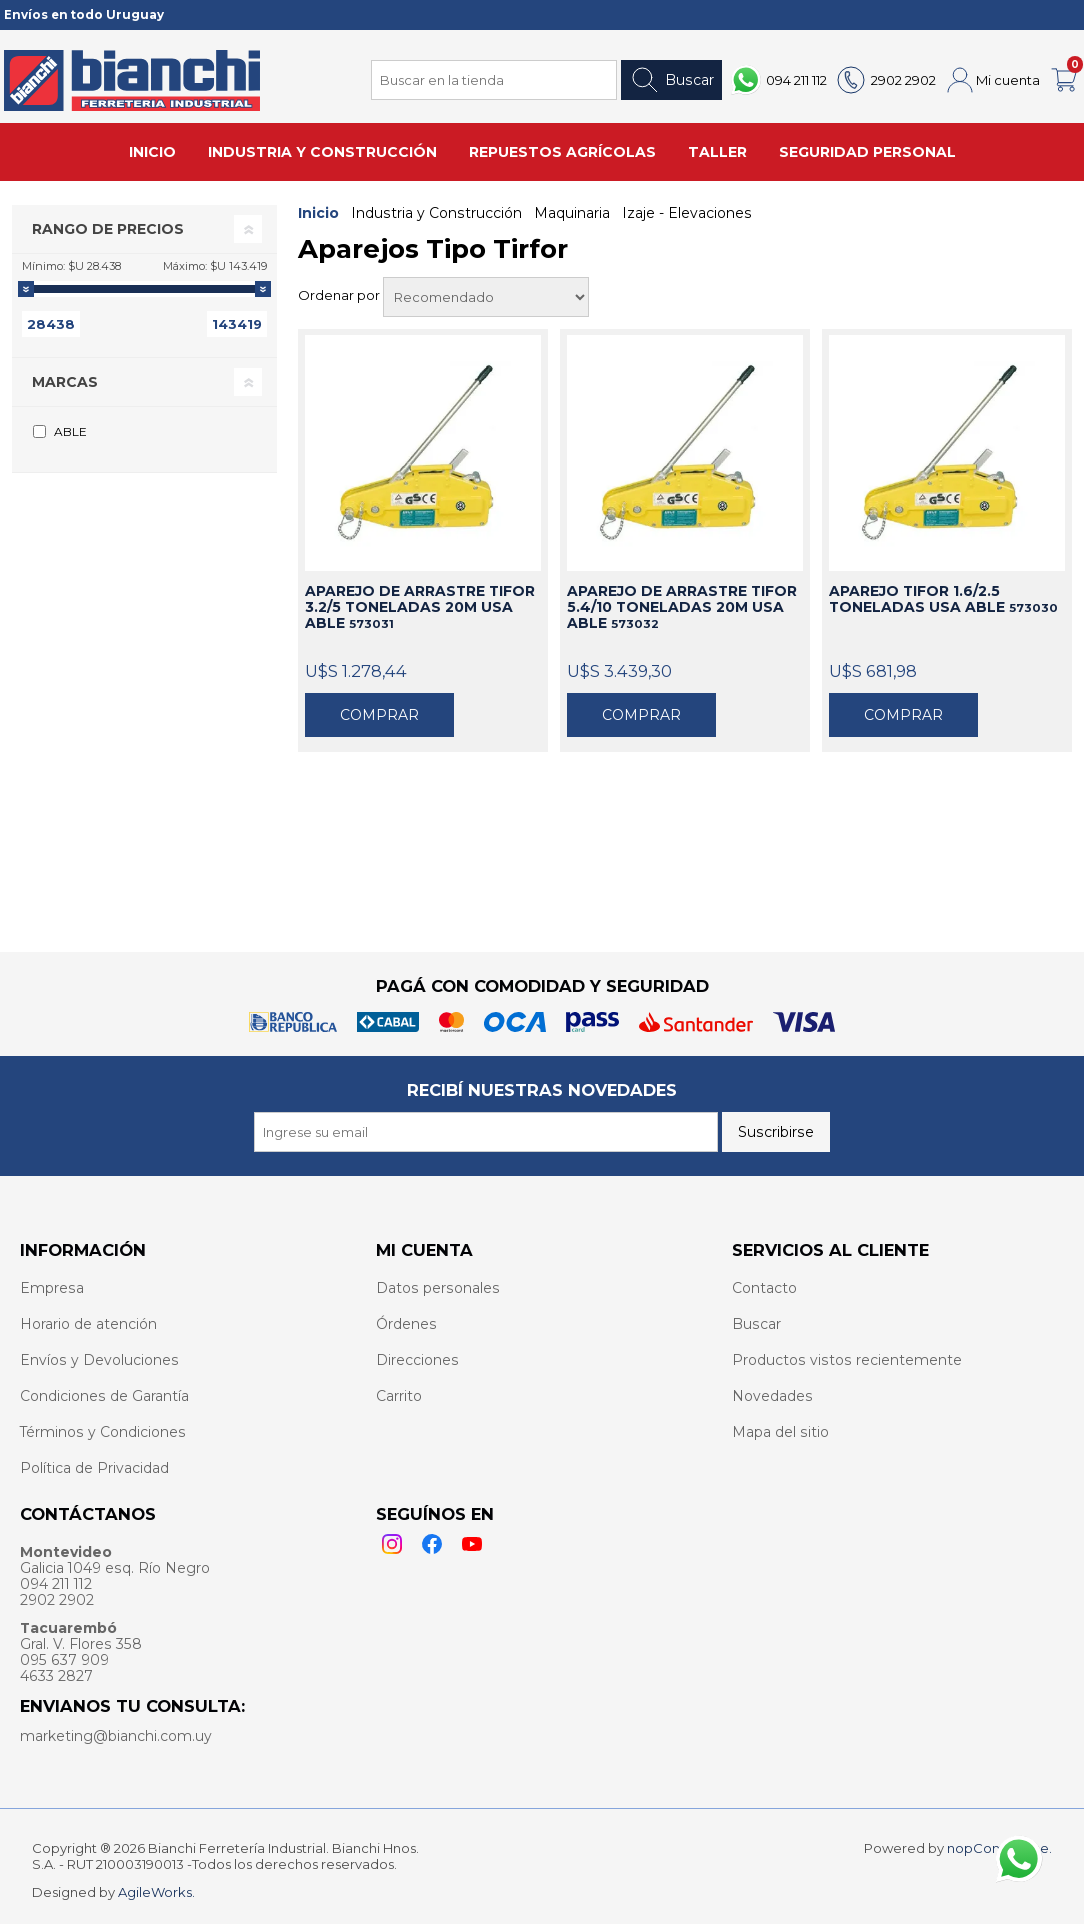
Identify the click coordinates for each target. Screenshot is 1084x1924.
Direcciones (417, 1360)
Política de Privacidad (94, 1468)
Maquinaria (572, 213)
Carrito (399, 1396)
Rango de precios (108, 229)
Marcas (65, 382)
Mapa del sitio (780, 1432)
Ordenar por (340, 295)
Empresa (52, 1288)
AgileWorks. (156, 1892)
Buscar (671, 80)
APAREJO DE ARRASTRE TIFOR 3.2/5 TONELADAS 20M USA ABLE (420, 607)
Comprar (379, 715)
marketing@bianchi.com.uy (116, 1736)
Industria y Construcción (436, 213)
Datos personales (438, 1288)
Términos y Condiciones (103, 1432)
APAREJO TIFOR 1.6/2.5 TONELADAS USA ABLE (943, 599)
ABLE (70, 431)
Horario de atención (88, 1324)
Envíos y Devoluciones (99, 1360)
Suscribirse (776, 1132)
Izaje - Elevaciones (687, 213)
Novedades (772, 1396)
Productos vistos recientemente (847, 1360)
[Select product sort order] (486, 297)
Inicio (318, 213)
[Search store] (494, 80)
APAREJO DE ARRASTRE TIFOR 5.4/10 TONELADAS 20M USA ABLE (682, 607)
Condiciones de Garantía (104, 1396)
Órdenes (406, 1324)
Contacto (764, 1288)
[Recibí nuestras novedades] (486, 1132)
